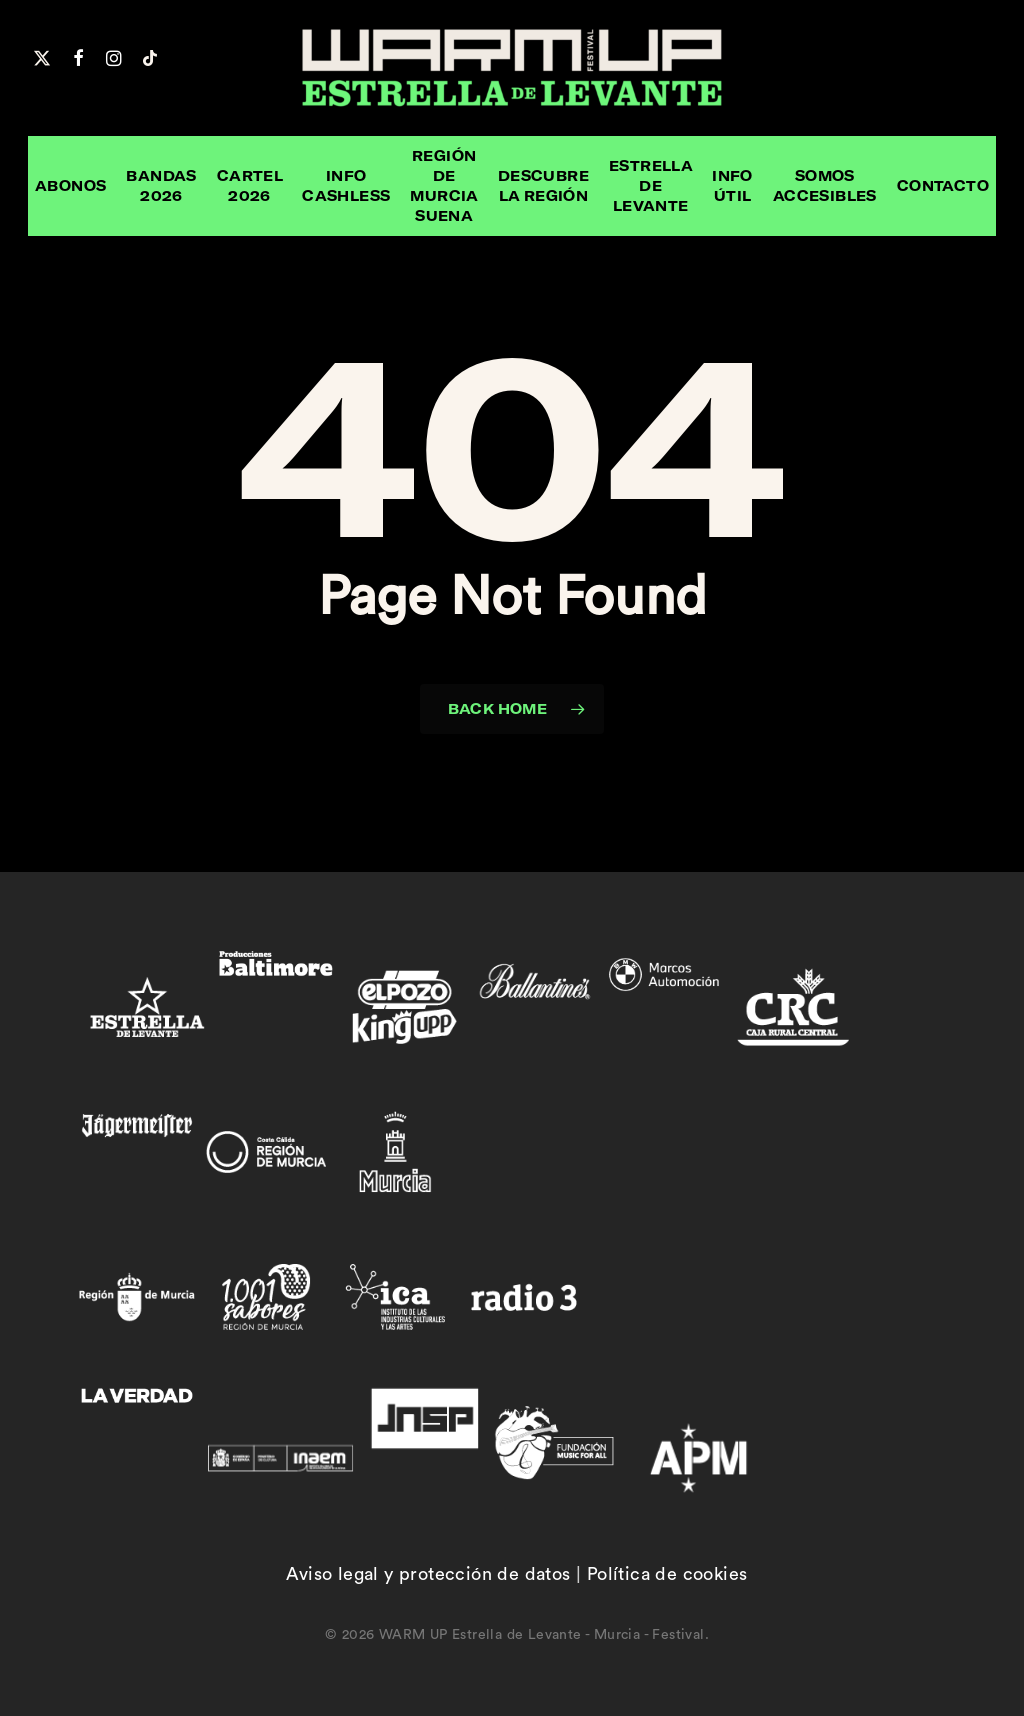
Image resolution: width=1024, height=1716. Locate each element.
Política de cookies (667, 1574)
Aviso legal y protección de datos (428, 1574)
